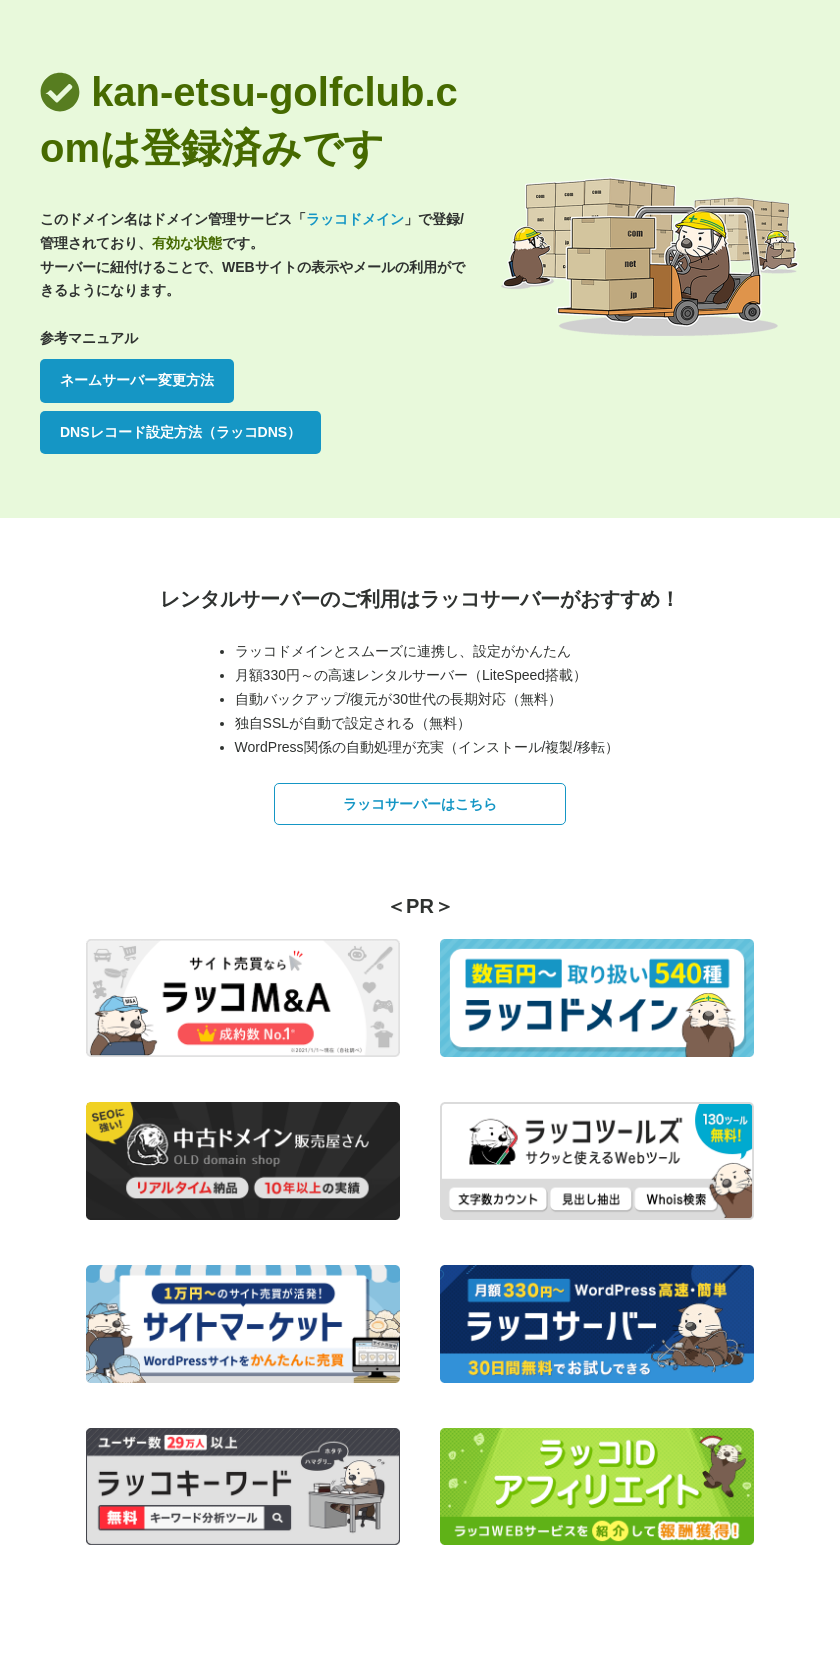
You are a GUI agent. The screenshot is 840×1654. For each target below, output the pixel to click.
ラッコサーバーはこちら (420, 804)
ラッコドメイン (355, 219)
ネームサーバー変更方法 (137, 380)
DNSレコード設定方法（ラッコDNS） (180, 432)
